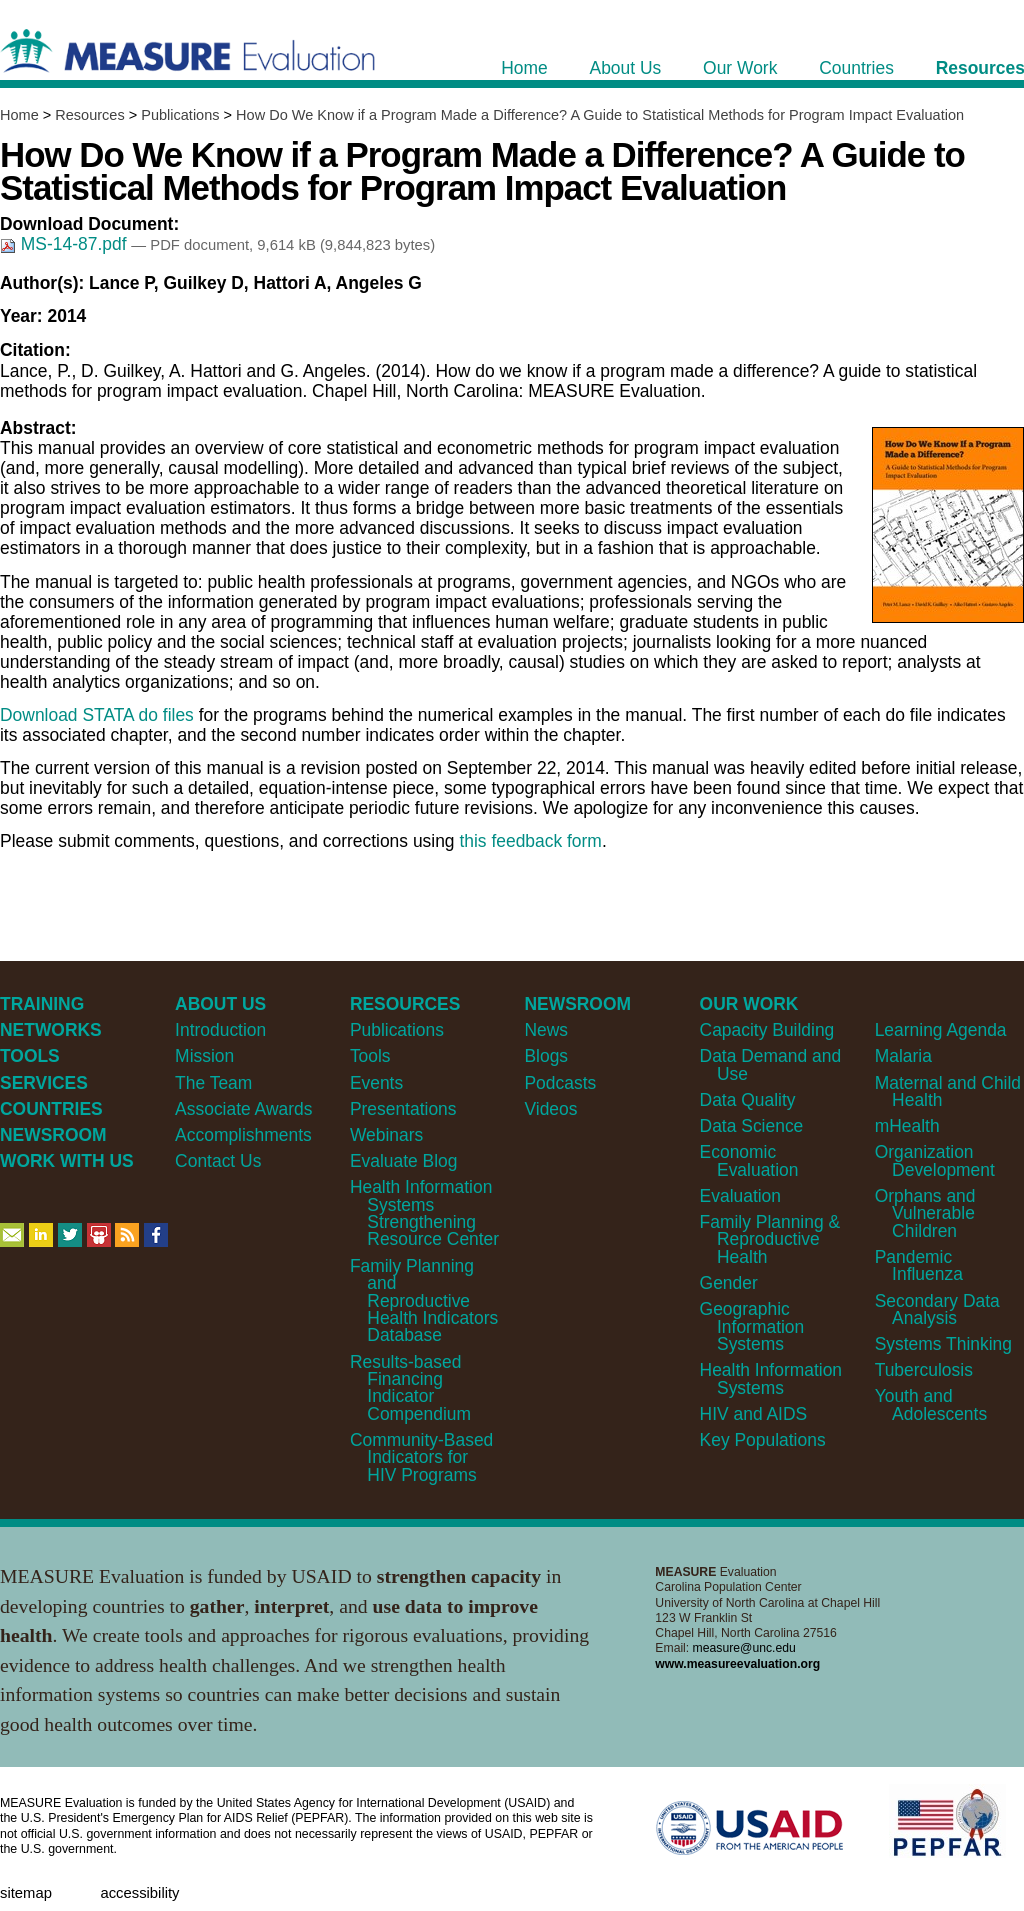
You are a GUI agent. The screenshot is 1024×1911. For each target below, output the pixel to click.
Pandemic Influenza (919, 1265)
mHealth (907, 1126)
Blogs (546, 1056)
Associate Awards (243, 1109)
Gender (729, 1283)
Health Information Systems (771, 1378)
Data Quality (748, 1100)
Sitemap (26, 1893)
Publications (180, 115)
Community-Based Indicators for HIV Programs (421, 1457)
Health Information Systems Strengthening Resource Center (424, 1213)
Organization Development (935, 1160)
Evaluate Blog (404, 1161)
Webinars (386, 1135)
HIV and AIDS (754, 1414)
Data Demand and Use (771, 1064)
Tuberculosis (924, 1370)
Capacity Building (767, 1030)
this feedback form (530, 841)
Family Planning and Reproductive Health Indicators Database (424, 1301)
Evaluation (740, 1196)
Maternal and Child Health (948, 1091)
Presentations (403, 1109)
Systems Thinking (943, 1344)
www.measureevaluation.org (737, 1664)
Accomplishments (243, 1135)
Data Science (752, 1126)
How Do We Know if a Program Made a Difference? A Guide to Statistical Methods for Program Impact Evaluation (600, 115)
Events (376, 1083)
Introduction (220, 1030)
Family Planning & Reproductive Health (770, 1239)
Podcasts (560, 1083)
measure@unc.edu (744, 1648)
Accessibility (139, 1893)
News (546, 1030)
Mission (204, 1056)
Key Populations (763, 1440)
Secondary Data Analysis (937, 1309)
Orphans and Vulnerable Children (925, 1213)
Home (19, 115)
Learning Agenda (941, 1030)
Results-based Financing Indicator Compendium (410, 1388)
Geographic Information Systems (752, 1326)
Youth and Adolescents (931, 1404)
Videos (550, 1109)
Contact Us (218, 1161)
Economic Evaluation (749, 1160)
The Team (213, 1083)
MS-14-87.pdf (65, 244)
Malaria (903, 1056)
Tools (370, 1056)
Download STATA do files (97, 715)
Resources (89, 115)
